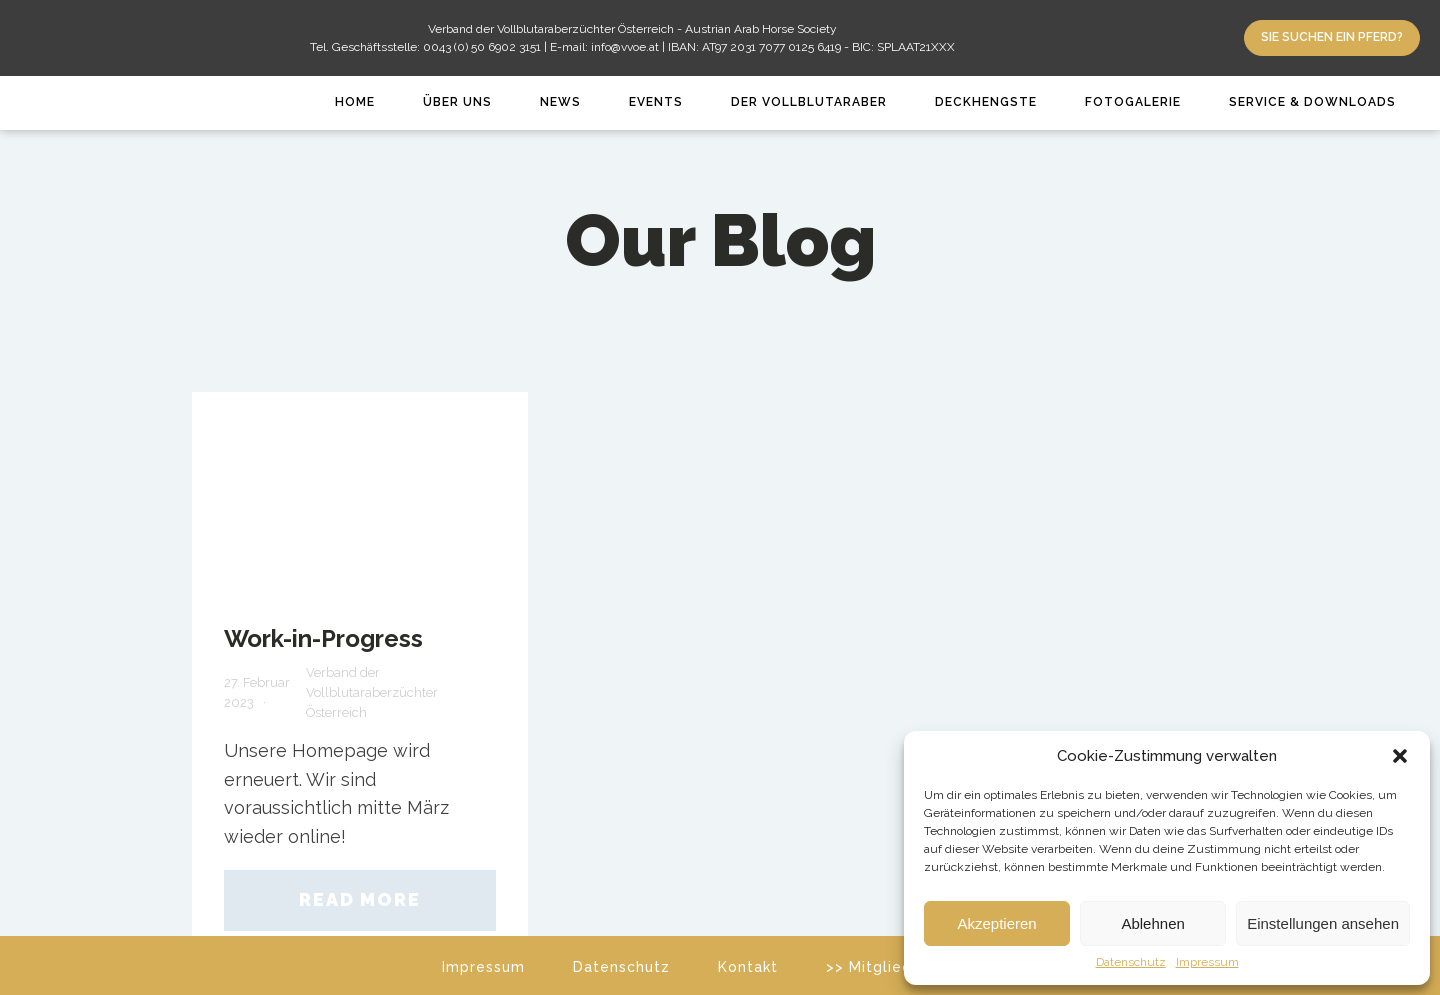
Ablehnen (1152, 923)
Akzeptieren (996, 923)
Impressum (1207, 962)
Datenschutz (1131, 962)
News (560, 102)
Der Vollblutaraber (809, 102)
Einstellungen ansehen (1323, 923)
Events (656, 102)
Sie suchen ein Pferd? (1332, 37)
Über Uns (457, 102)
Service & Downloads (1312, 102)
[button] (1400, 756)
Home (355, 102)
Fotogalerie (1133, 102)
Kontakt (748, 967)
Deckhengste (986, 102)
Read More (359, 899)
